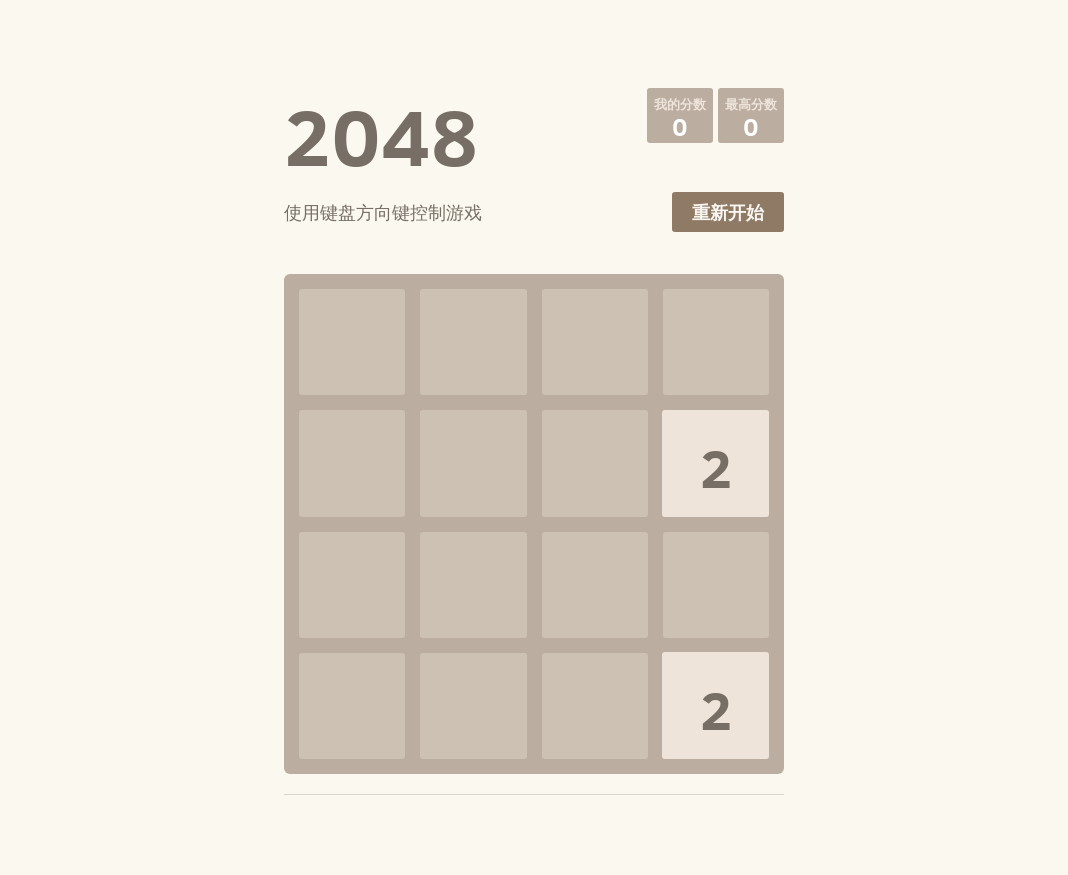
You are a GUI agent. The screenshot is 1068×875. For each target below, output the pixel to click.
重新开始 (728, 212)
